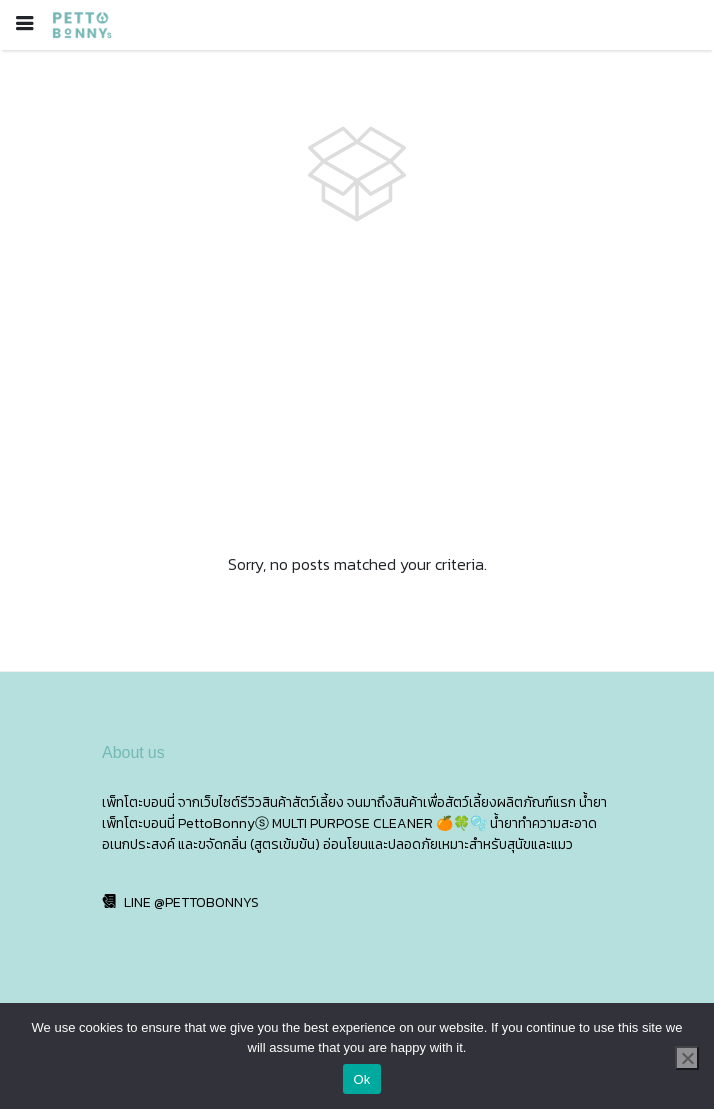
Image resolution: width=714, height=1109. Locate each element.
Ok (361, 1079)
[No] (687, 1058)
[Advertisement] (357, 388)
